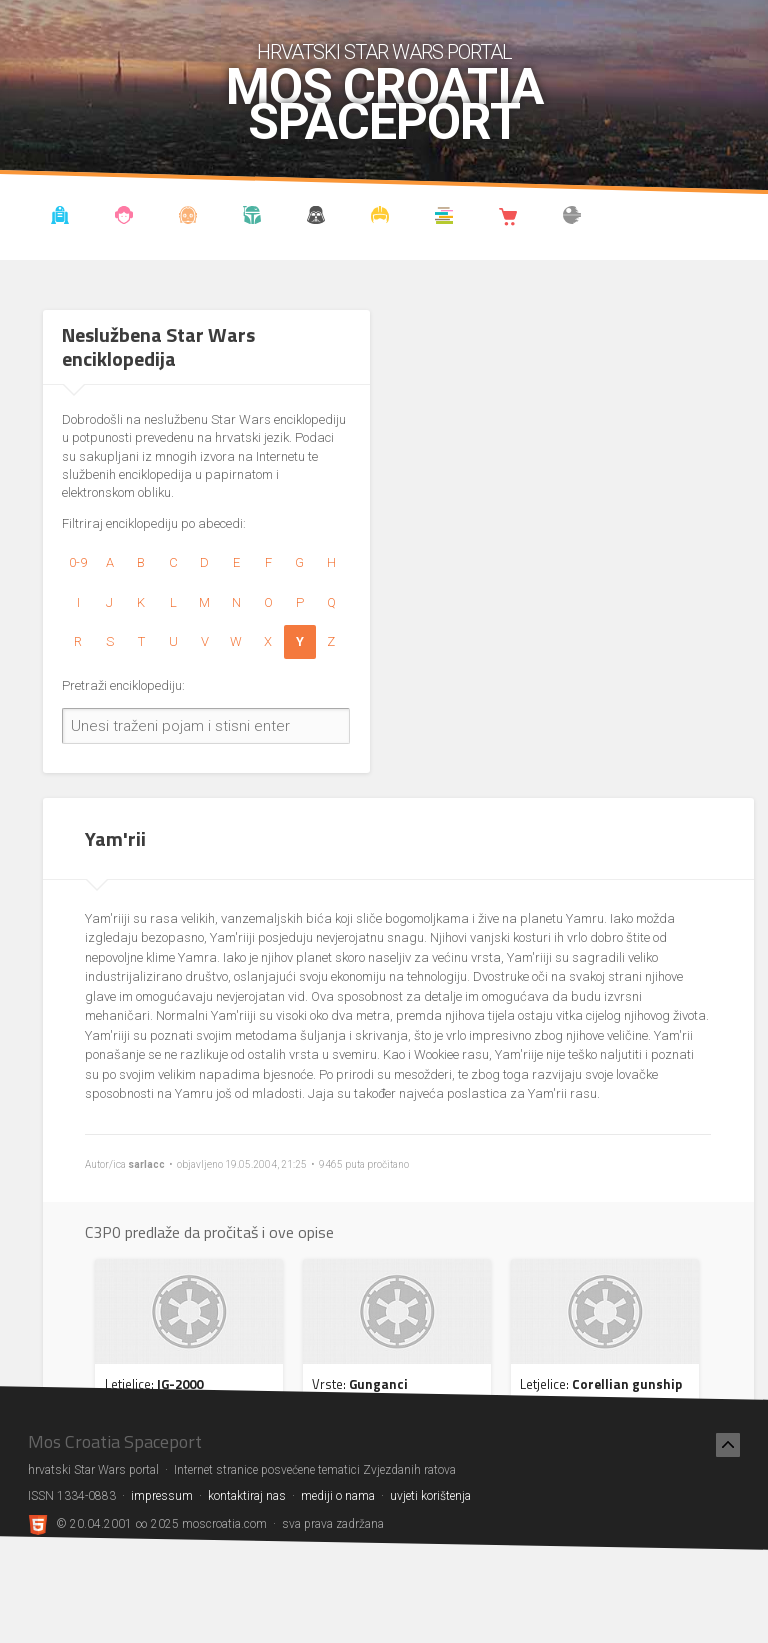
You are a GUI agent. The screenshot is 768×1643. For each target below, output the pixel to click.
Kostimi (380, 218)
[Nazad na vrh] (728, 1445)
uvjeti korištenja (430, 1496)
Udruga (316, 218)
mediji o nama (338, 1496)
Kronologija (252, 218)
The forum (572, 218)
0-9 (78, 562)
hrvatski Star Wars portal (384, 52)
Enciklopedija (188, 218)
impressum (162, 1496)
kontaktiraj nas (247, 1496)
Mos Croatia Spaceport (384, 105)
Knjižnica (444, 218)
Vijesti (60, 218)
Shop (508, 218)
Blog (124, 218)
